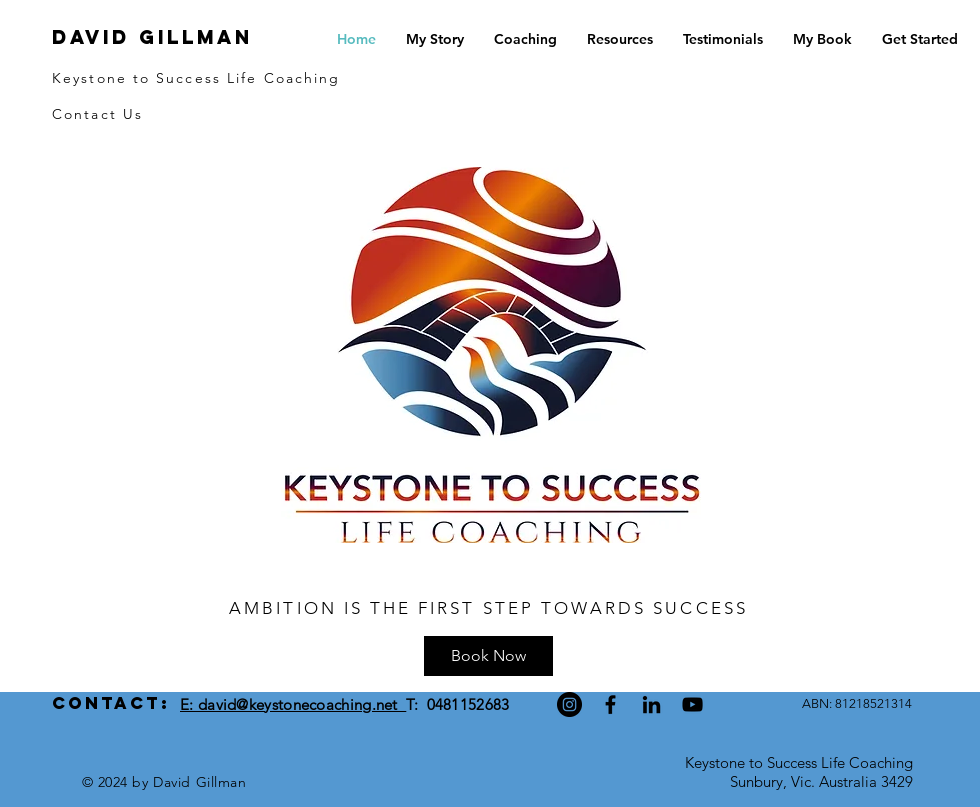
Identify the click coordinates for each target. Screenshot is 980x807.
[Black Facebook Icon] (610, 704)
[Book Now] (488, 656)
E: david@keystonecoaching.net (293, 704)
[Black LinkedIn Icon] (651, 704)
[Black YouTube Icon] (692, 704)
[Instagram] (569, 704)
